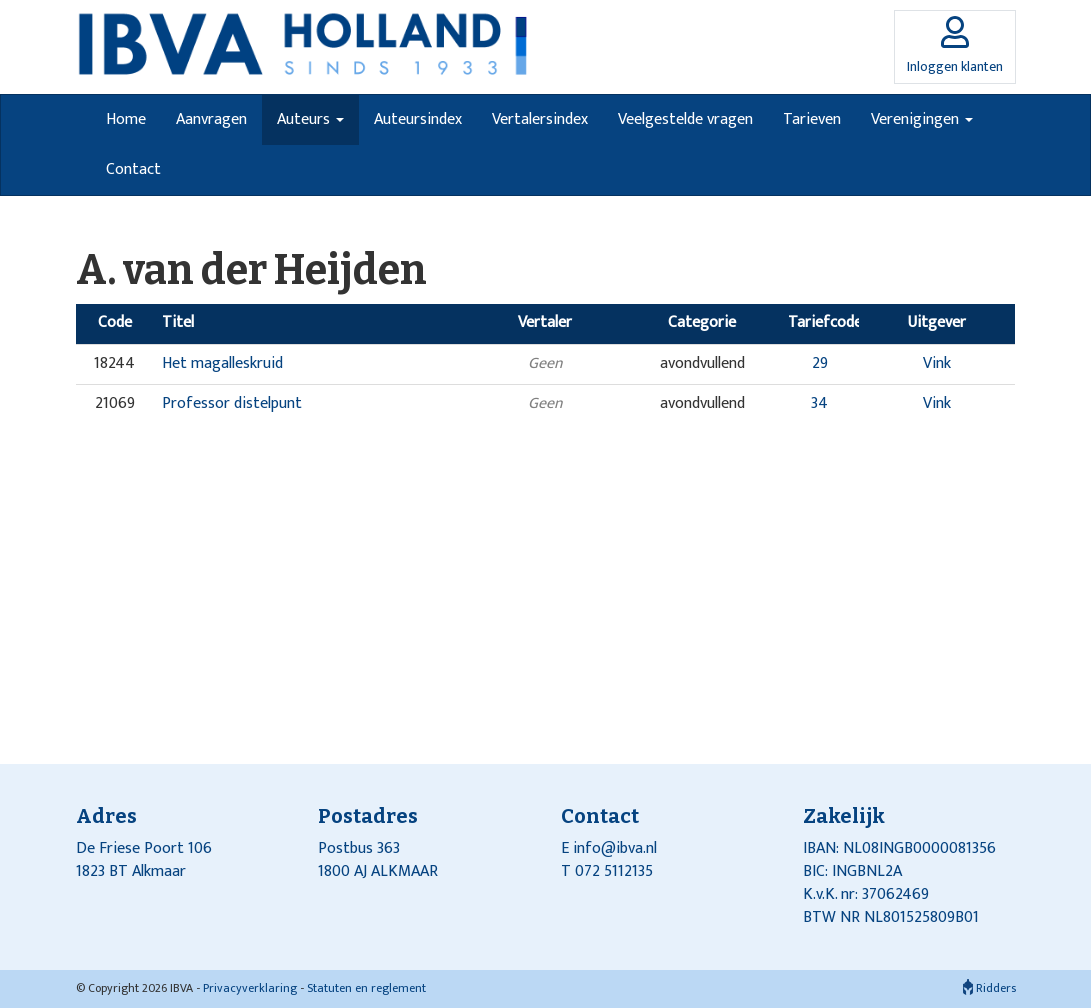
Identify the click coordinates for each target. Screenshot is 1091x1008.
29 (820, 363)
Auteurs (310, 119)
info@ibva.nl (615, 848)
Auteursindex (418, 119)
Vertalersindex (540, 119)
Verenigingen (922, 119)
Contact (133, 169)
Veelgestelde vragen (685, 119)
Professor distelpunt (232, 403)
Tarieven (812, 119)
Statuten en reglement (366, 988)
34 (819, 403)
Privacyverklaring (250, 988)
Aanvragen (211, 119)
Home (126, 119)
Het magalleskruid (222, 363)
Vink (937, 363)
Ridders (989, 988)
